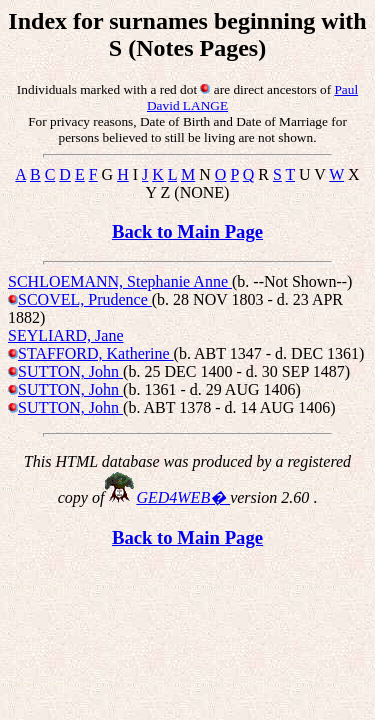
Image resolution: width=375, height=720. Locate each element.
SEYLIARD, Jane (66, 335)
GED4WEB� (183, 497)
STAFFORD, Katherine (96, 353)
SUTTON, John (70, 371)
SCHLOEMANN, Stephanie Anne (120, 281)
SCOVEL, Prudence (85, 299)
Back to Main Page (187, 231)
